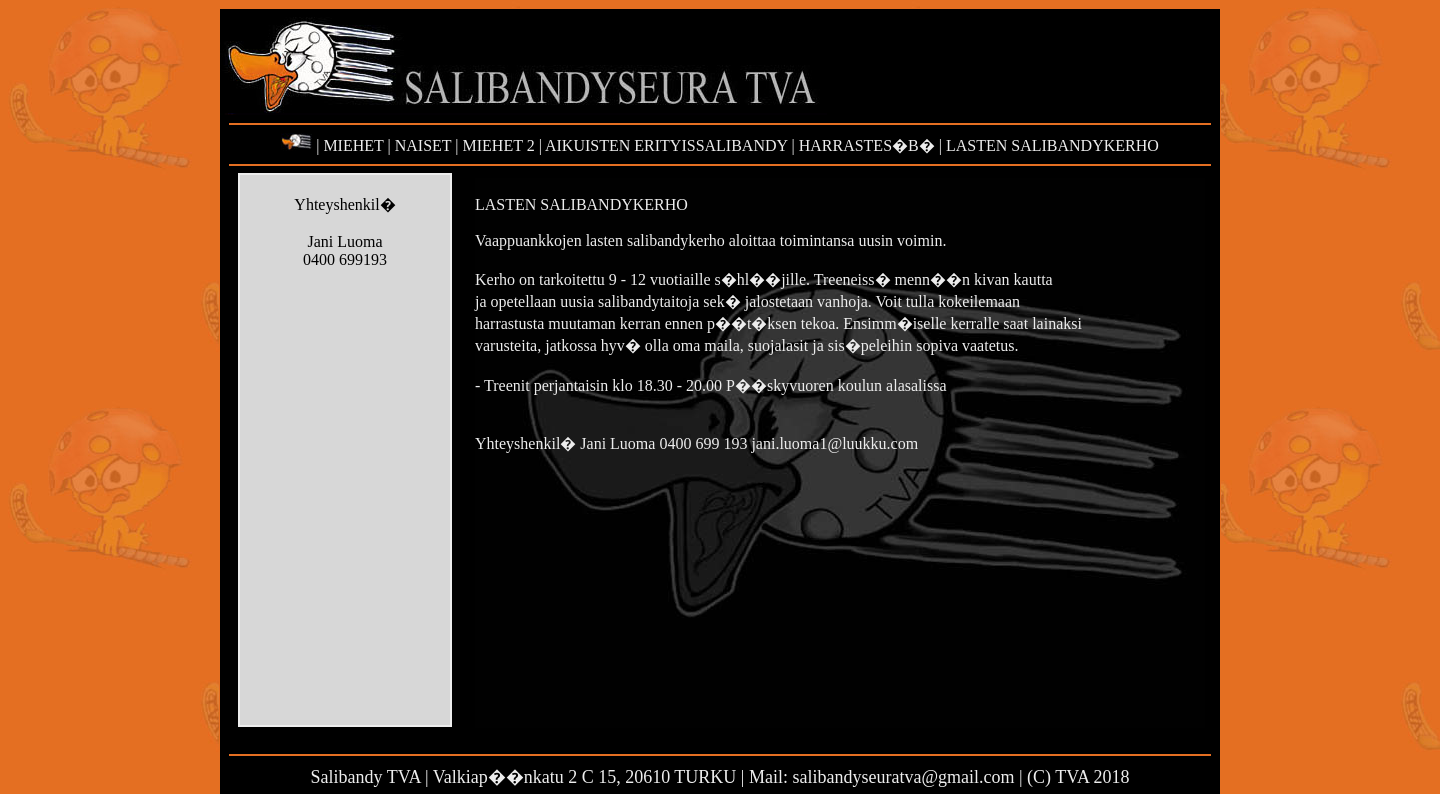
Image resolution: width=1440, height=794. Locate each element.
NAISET (421, 145)
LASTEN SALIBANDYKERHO (1050, 145)
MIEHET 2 (499, 145)
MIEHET (351, 145)
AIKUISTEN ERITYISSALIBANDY (667, 145)
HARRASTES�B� (867, 145)
